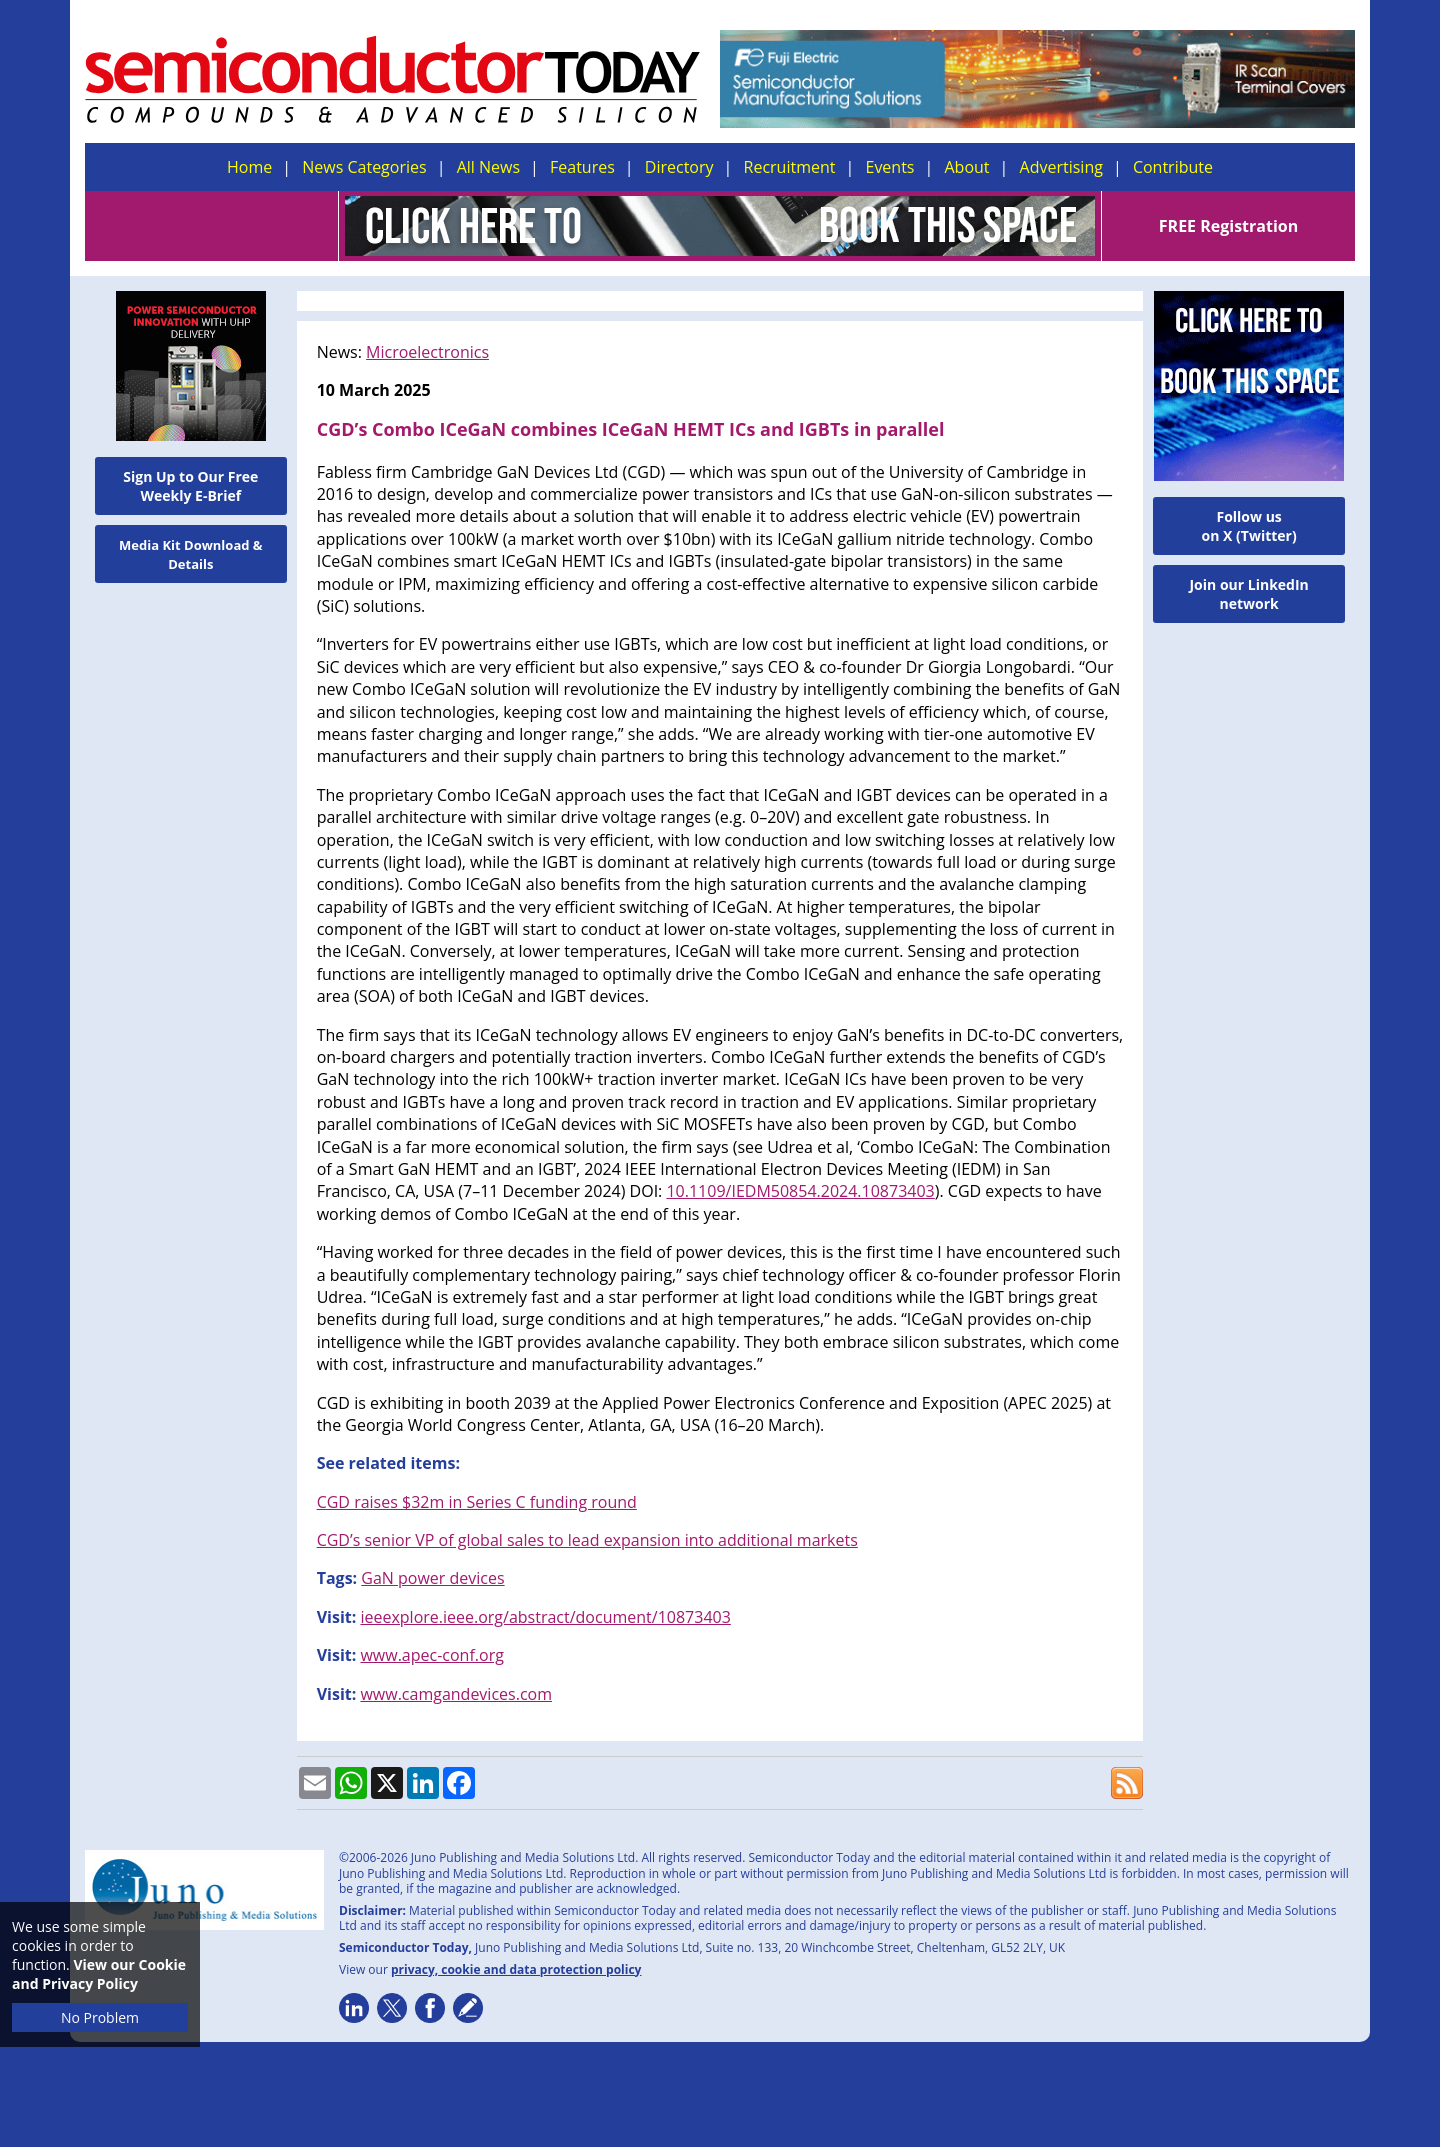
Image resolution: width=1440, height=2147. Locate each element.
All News (488, 167)
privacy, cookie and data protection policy (516, 1969)
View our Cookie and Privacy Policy (99, 1974)
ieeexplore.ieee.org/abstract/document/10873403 (545, 1617)
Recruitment (790, 167)
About (967, 167)
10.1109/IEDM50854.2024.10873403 (800, 1191)
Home (249, 167)
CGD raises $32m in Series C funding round (477, 1502)
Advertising (1061, 167)
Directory (679, 167)
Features (582, 167)
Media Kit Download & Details (191, 554)
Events (889, 167)
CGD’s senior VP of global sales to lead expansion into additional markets (587, 1540)
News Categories (364, 167)
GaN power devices (432, 1578)
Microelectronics (427, 352)
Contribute (1173, 167)
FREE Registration (1228, 226)
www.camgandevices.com (456, 1694)
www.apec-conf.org (431, 1655)
